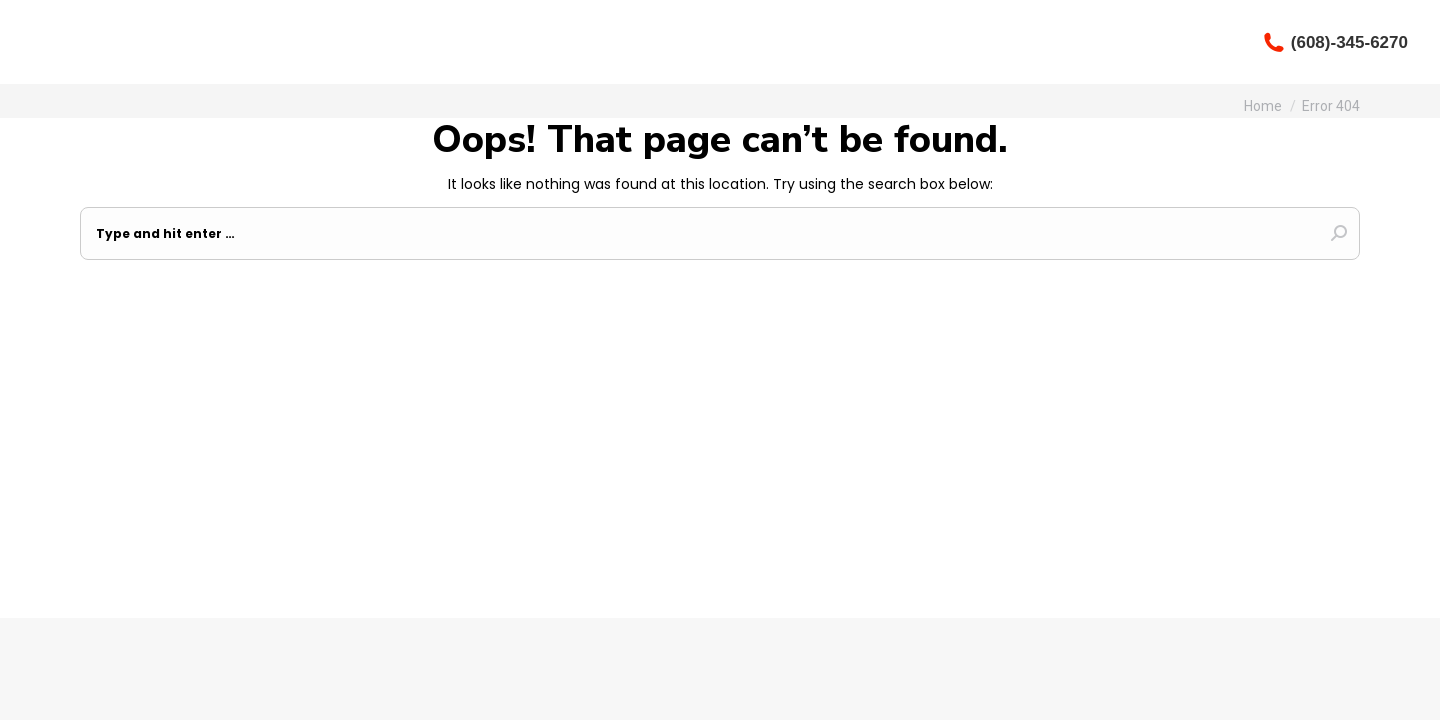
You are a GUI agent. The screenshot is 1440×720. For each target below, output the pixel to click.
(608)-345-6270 (1335, 42)
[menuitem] (720, 42)
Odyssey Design (935, 594)
